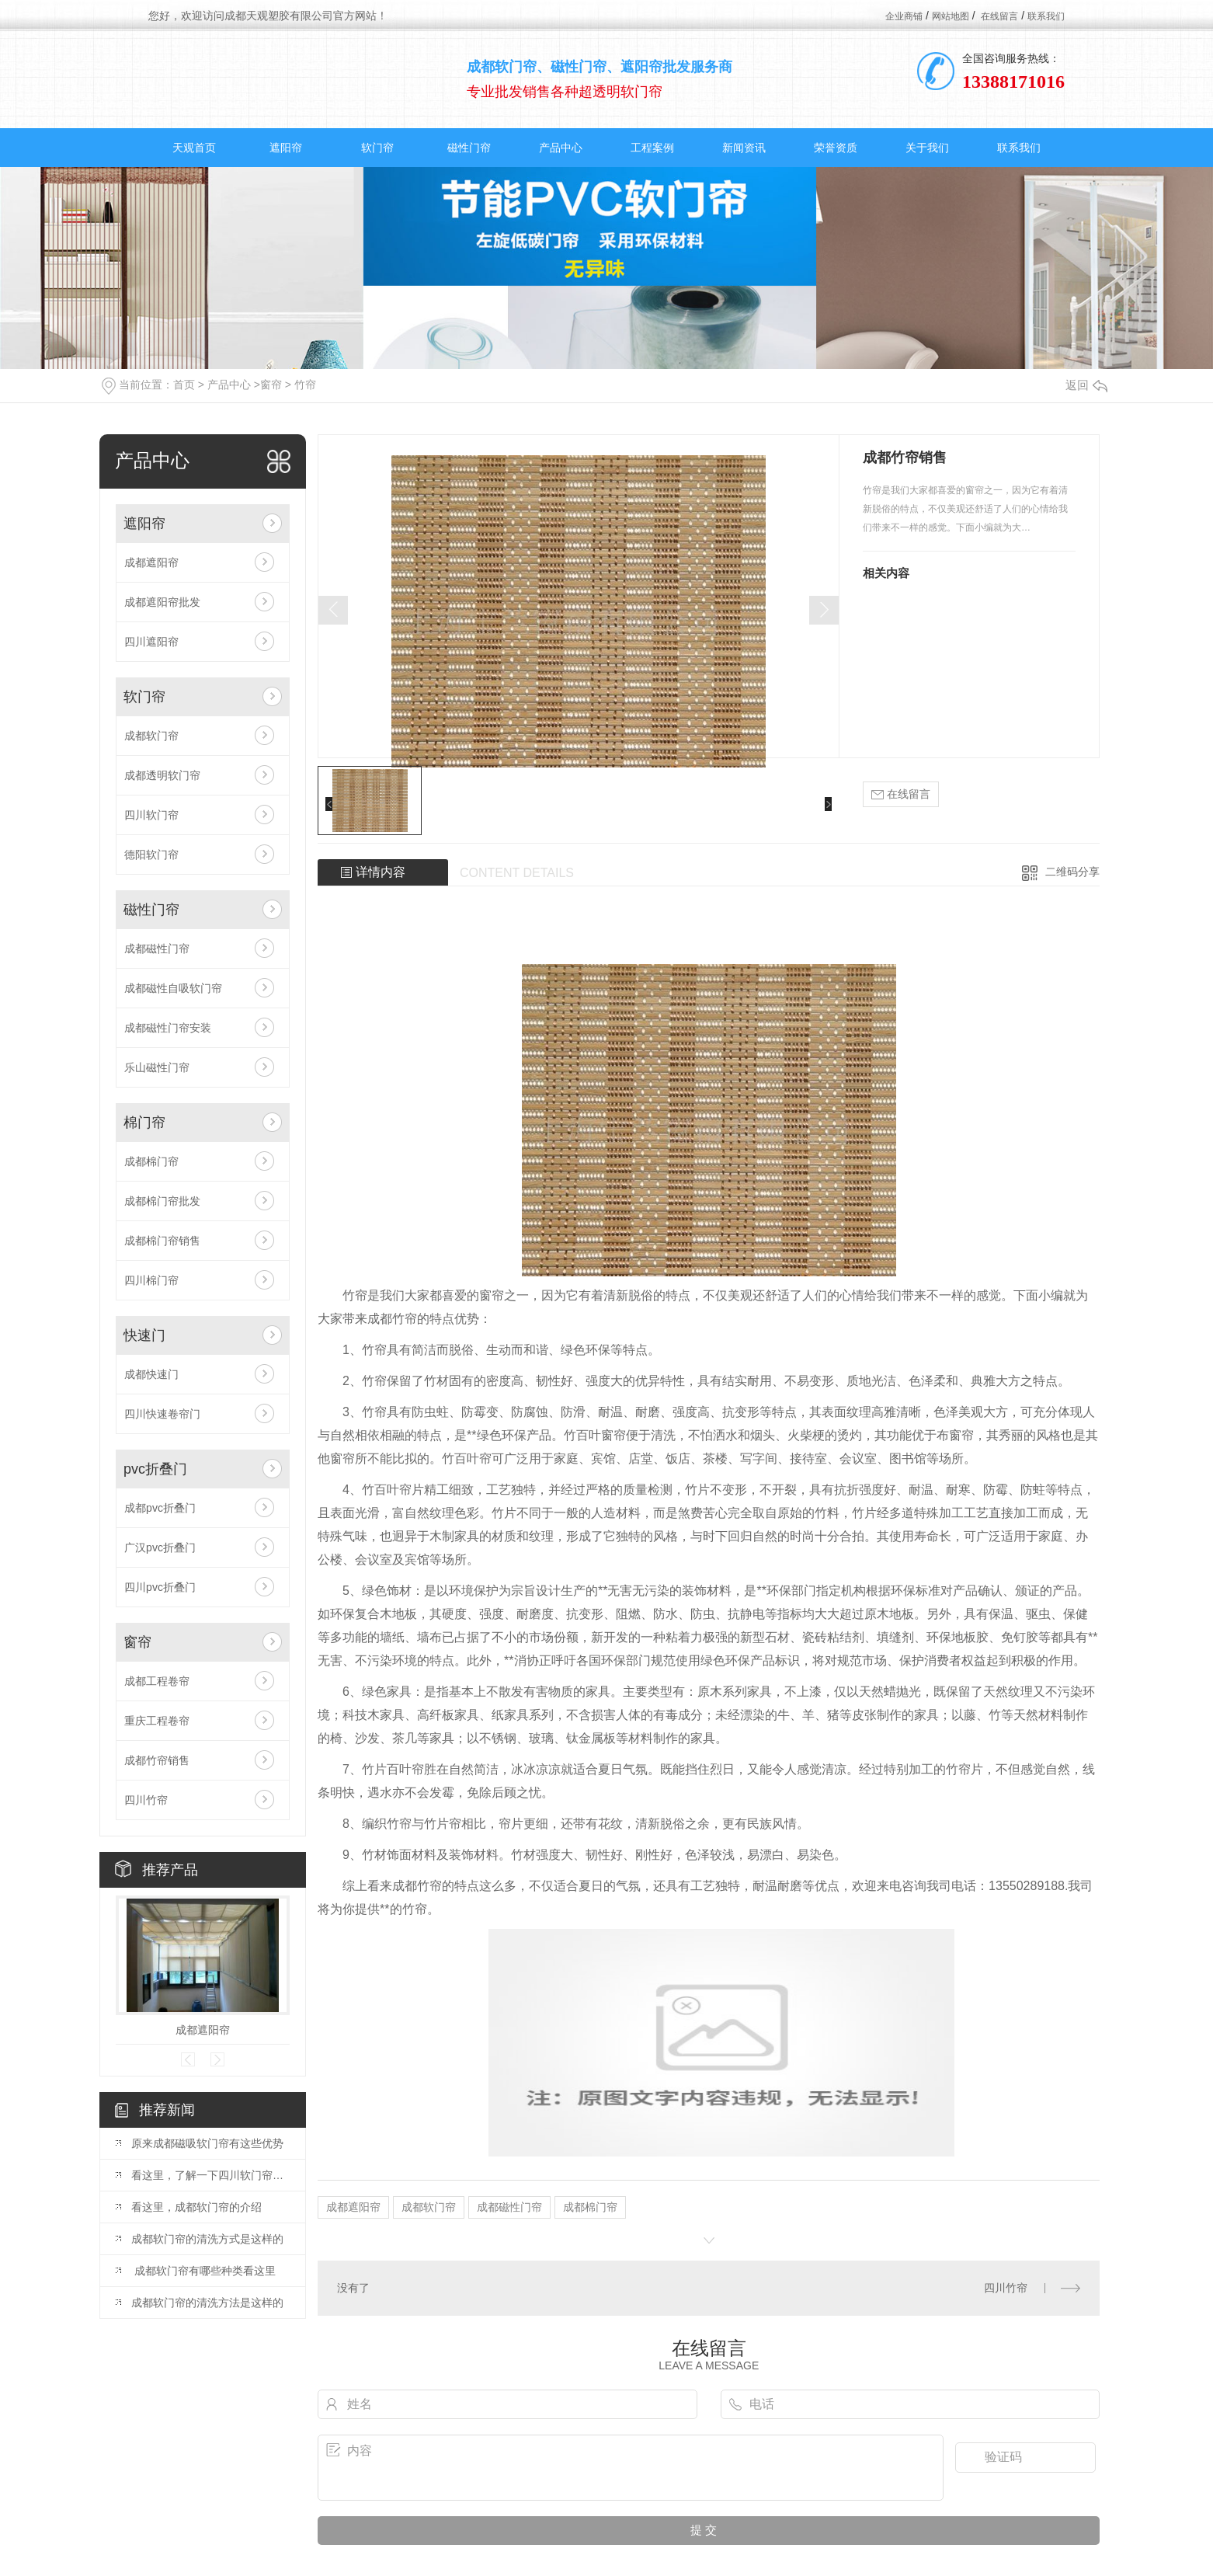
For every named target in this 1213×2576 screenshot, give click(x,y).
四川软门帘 (151, 815)
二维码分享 (1072, 871)
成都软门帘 (151, 735)
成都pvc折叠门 (160, 1508)
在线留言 (999, 16)
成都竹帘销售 (156, 1760)
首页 (184, 384)
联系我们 (1046, 16)
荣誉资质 (835, 147)
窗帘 (271, 384)
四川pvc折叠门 (160, 1587)
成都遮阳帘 (151, 562)
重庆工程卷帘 (156, 1720)
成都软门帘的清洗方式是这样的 (207, 2239)
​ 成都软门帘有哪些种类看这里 (203, 2270)
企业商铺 (904, 16)
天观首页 (194, 147)
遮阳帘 (285, 147)
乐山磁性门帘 (156, 1067)
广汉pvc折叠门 (160, 1547)
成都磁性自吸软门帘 (173, 988)
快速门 (144, 1335)
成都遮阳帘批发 (162, 602)
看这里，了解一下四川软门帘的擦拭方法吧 (210, 2175)
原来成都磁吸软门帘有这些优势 (207, 2143)
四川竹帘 (146, 1800)
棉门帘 (144, 1122)
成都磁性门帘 (156, 948)
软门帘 (377, 147)
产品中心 (560, 147)
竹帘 (305, 384)
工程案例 (652, 147)
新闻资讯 (744, 147)
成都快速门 (151, 1374)
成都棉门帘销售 (162, 1240)
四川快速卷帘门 (162, 1414)
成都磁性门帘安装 (167, 1028)
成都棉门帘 (151, 1161)
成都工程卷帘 (156, 1681)
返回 (1086, 385)
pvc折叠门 (155, 1469)
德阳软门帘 (151, 854)
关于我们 (927, 147)
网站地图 (950, 16)
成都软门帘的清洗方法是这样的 (207, 2302)
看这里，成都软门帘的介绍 (196, 2207)
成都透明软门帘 (162, 775)
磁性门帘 (469, 147)
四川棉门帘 (151, 1280)
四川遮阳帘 (151, 641)
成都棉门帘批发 (162, 1201)
